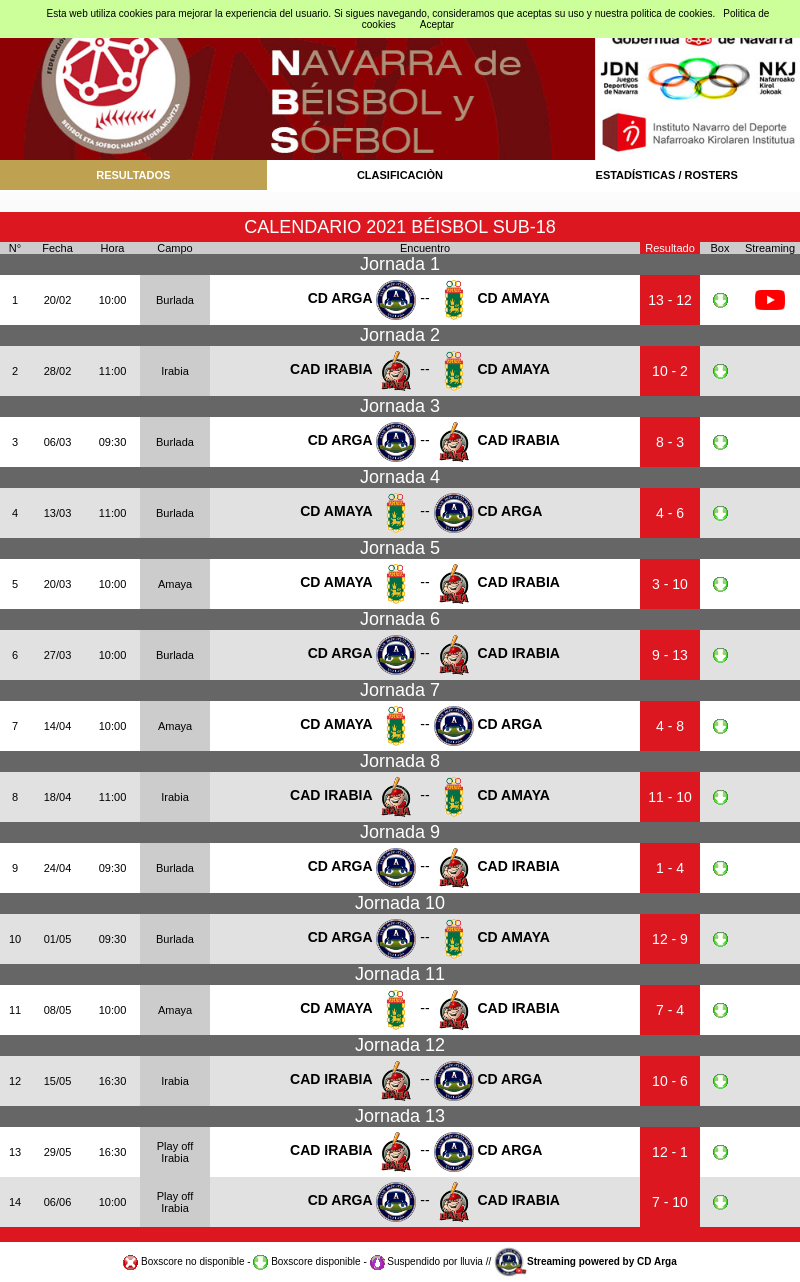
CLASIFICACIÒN (400, 175)
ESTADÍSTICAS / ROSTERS (667, 175)
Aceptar (437, 24)
